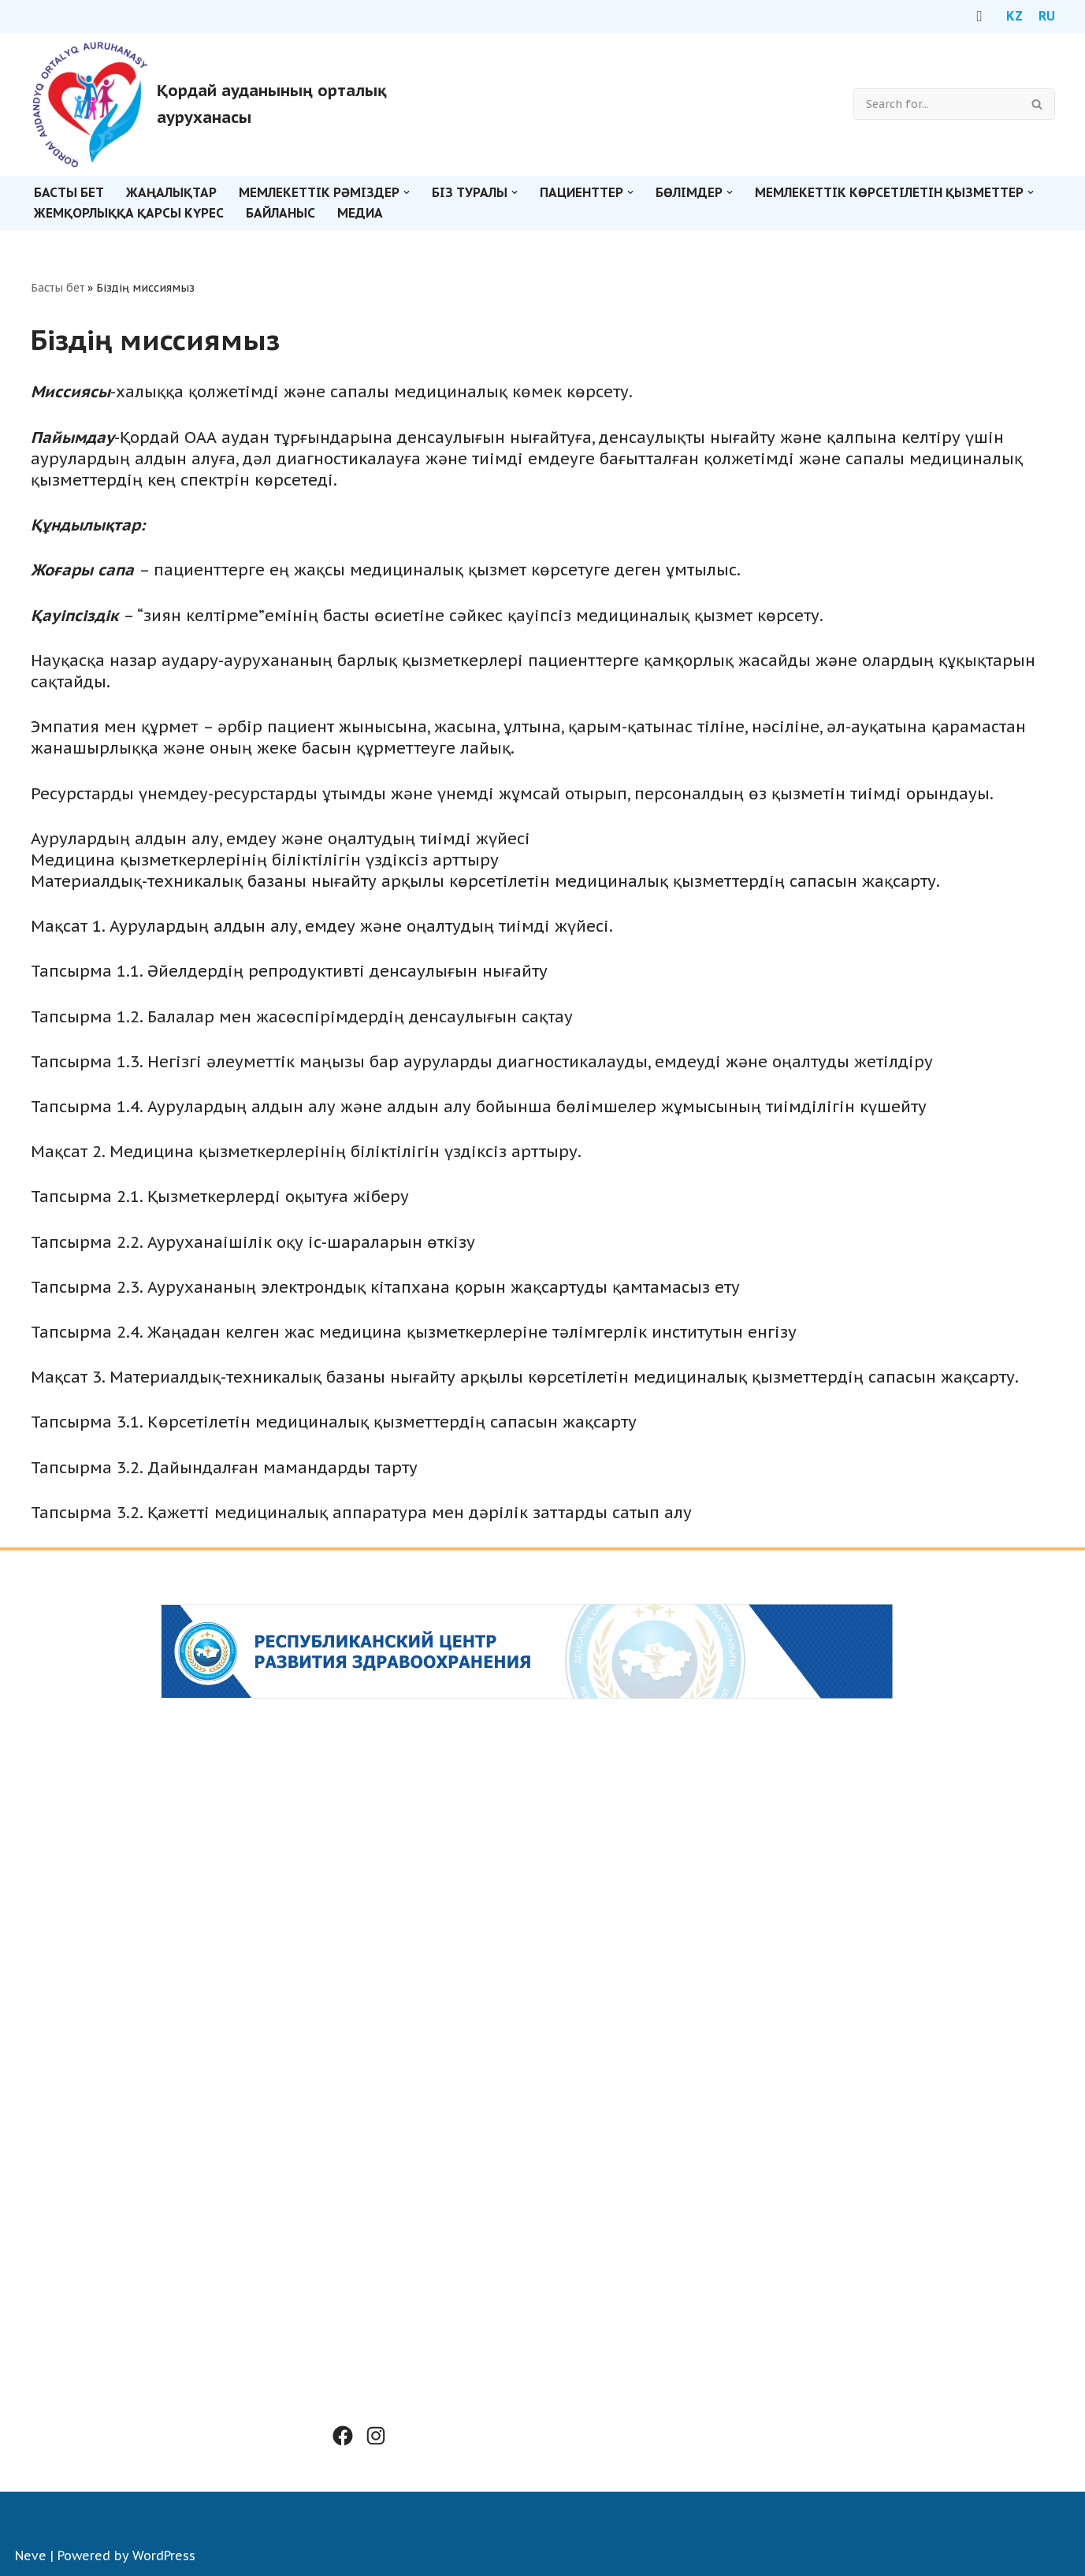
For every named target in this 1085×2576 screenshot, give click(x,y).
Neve (30, 2555)
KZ (1014, 16)
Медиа (360, 213)
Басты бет (69, 192)
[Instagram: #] (376, 2436)
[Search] (936, 104)
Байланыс (280, 213)
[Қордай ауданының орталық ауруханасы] (233, 104)
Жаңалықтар (171, 192)
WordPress (163, 2555)
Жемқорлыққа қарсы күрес (129, 213)
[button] (406, 192)
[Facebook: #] (343, 2436)
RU (1047, 16)
